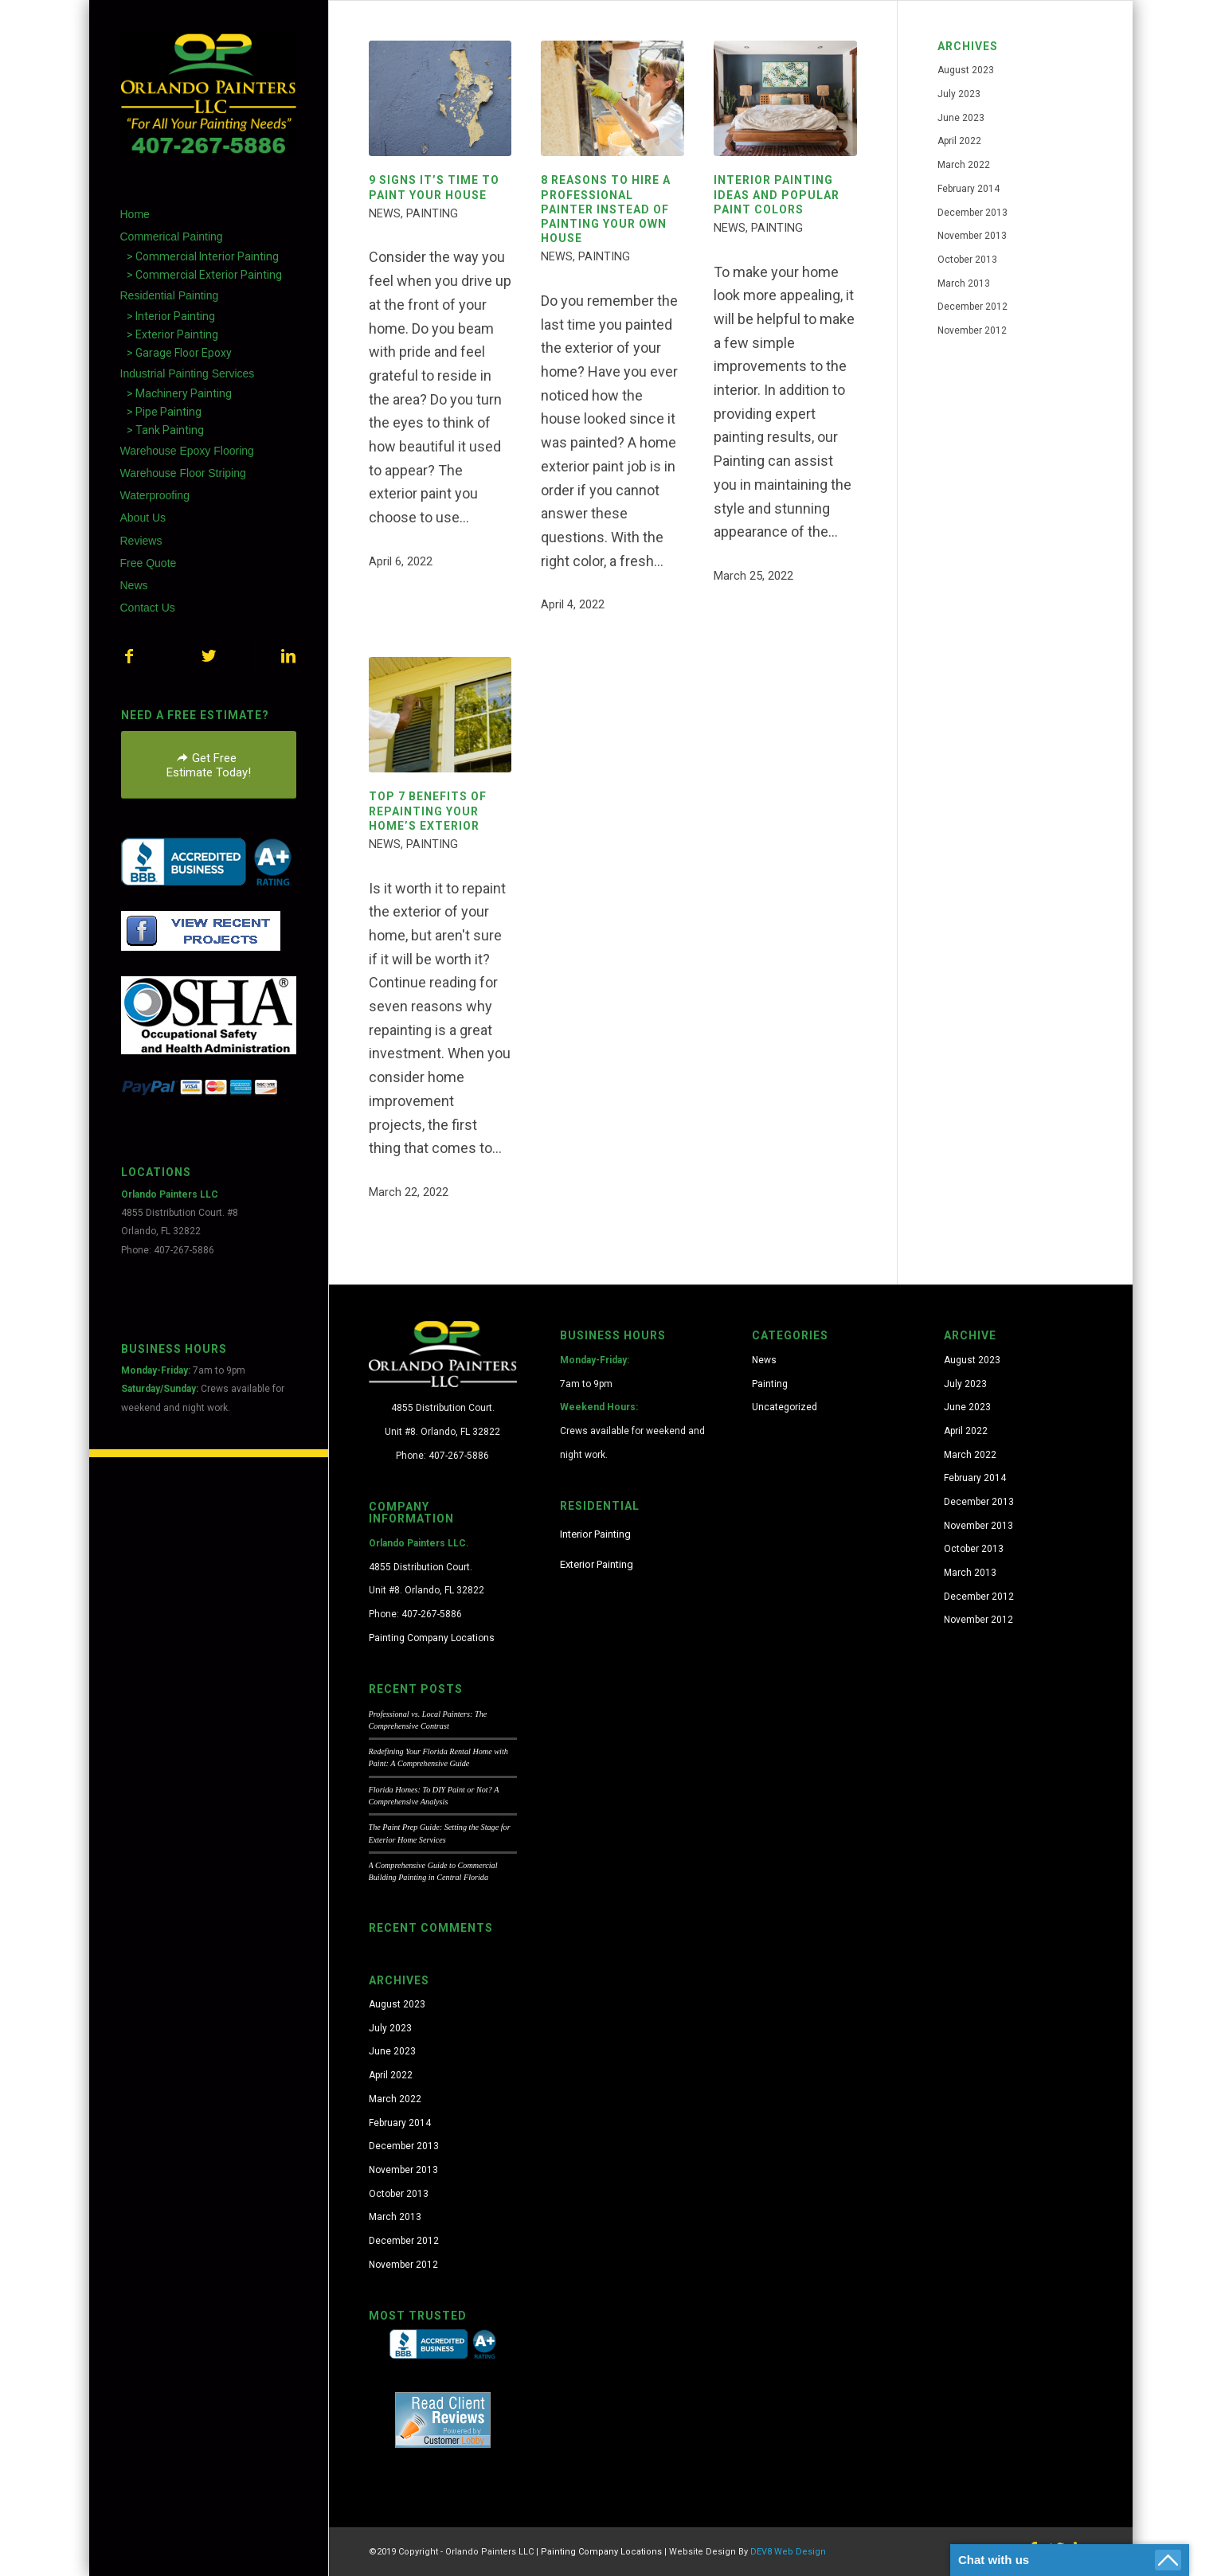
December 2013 (972, 212)
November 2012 (972, 330)
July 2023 (958, 94)
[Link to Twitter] (209, 656)
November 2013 (972, 235)
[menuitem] (208, 214)
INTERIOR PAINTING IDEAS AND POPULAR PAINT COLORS (776, 194)
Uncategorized (784, 1407)
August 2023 (965, 70)
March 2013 (963, 283)
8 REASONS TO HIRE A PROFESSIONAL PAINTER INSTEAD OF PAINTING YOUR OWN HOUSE (606, 209)
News (385, 214)
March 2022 (963, 164)
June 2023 (960, 117)
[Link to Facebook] (129, 656)
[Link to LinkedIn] (288, 656)
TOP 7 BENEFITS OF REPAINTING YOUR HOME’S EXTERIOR (428, 810)
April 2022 (959, 141)
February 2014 (968, 188)
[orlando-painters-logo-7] (208, 93)
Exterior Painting (596, 1564)
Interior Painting (595, 1534)
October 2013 (967, 259)
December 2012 (972, 306)
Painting (432, 214)
